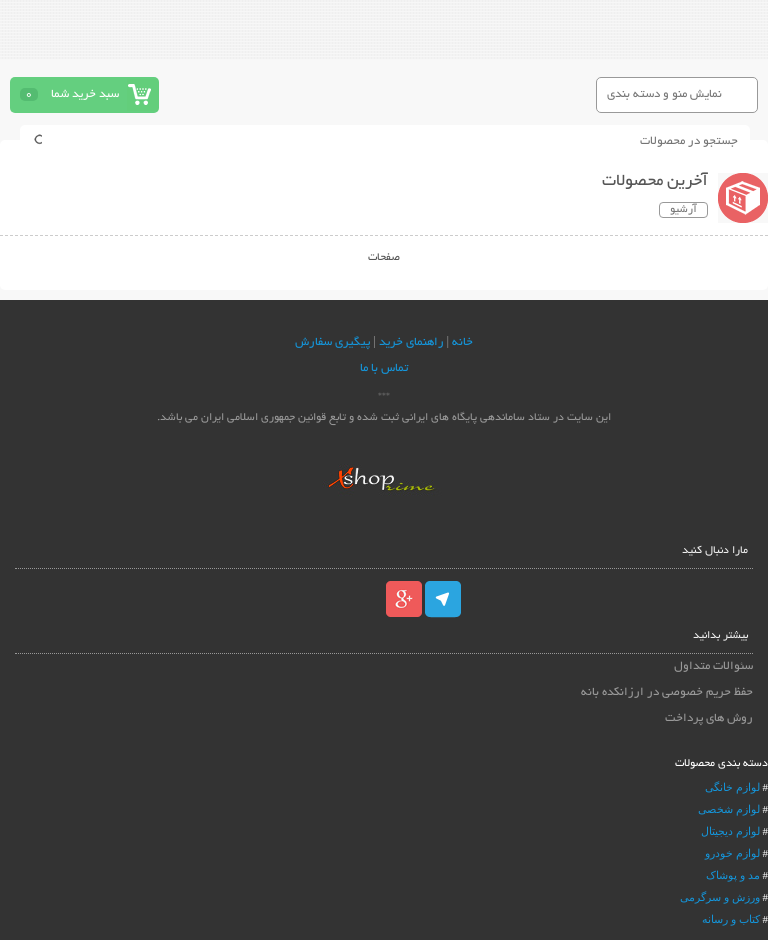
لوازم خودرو (732, 853)
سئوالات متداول (713, 666)
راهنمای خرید (411, 342)
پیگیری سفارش (332, 342)
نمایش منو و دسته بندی (664, 94)
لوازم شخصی (729, 809)
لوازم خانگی (732, 787)
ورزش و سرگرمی (720, 897)
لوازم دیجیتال (730, 831)
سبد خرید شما (85, 94)
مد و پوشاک (733, 875)
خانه (462, 342)
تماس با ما (384, 368)
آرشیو (683, 210)
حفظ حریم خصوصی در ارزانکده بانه (667, 692)
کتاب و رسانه (731, 919)
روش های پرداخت (709, 718)
